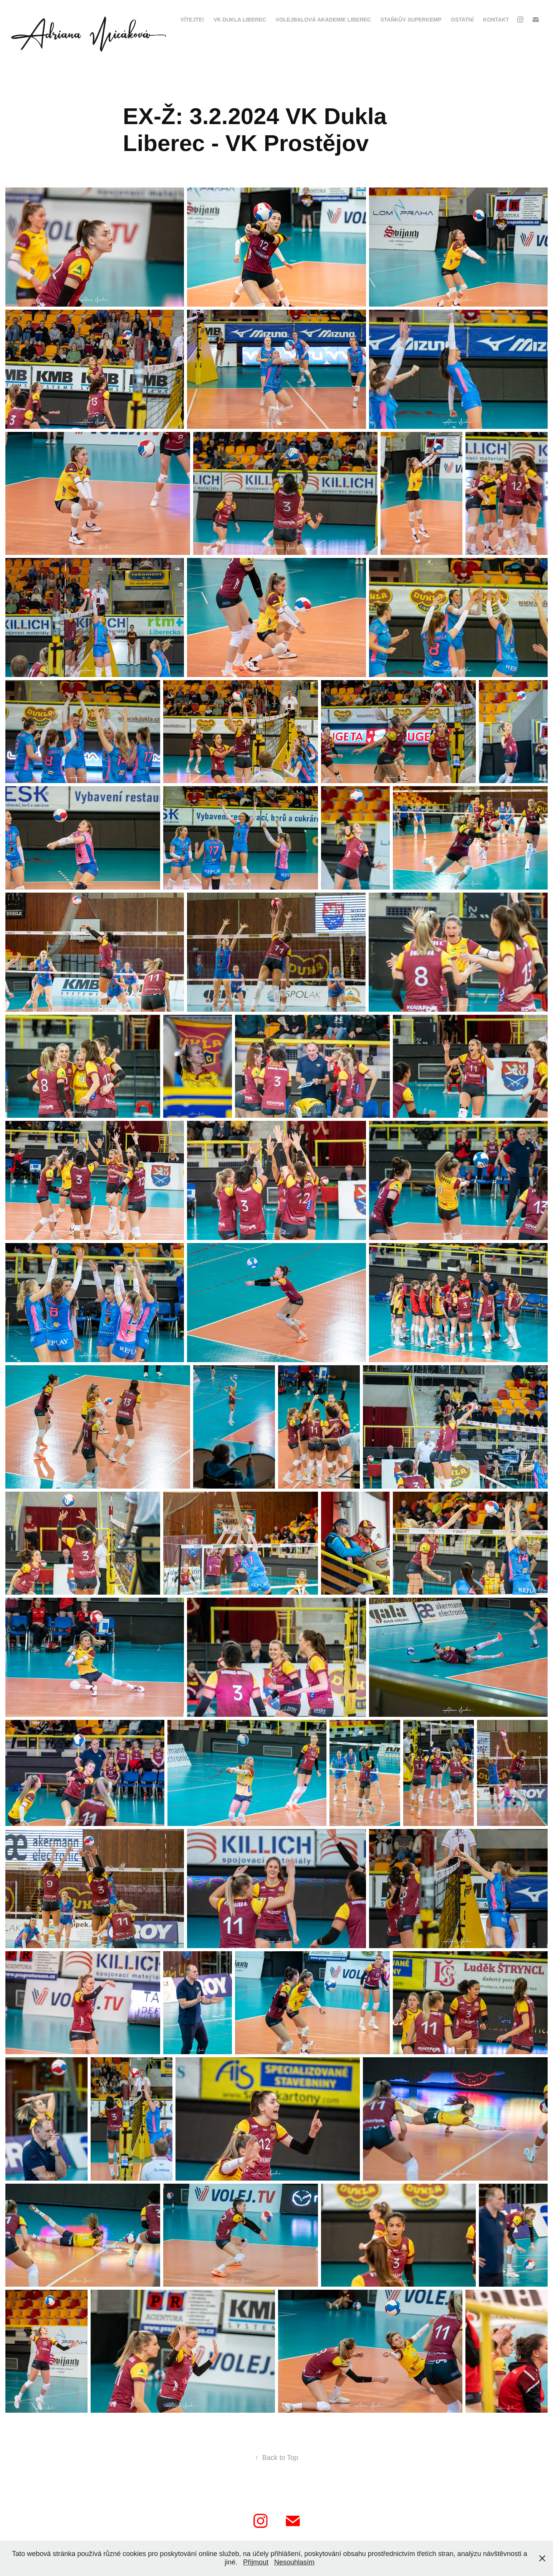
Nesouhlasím (294, 2562)
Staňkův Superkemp (410, 20)
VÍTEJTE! (192, 20)
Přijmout (255, 2562)
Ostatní (462, 20)
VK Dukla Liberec (240, 20)
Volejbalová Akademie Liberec (323, 20)
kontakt (496, 20)
